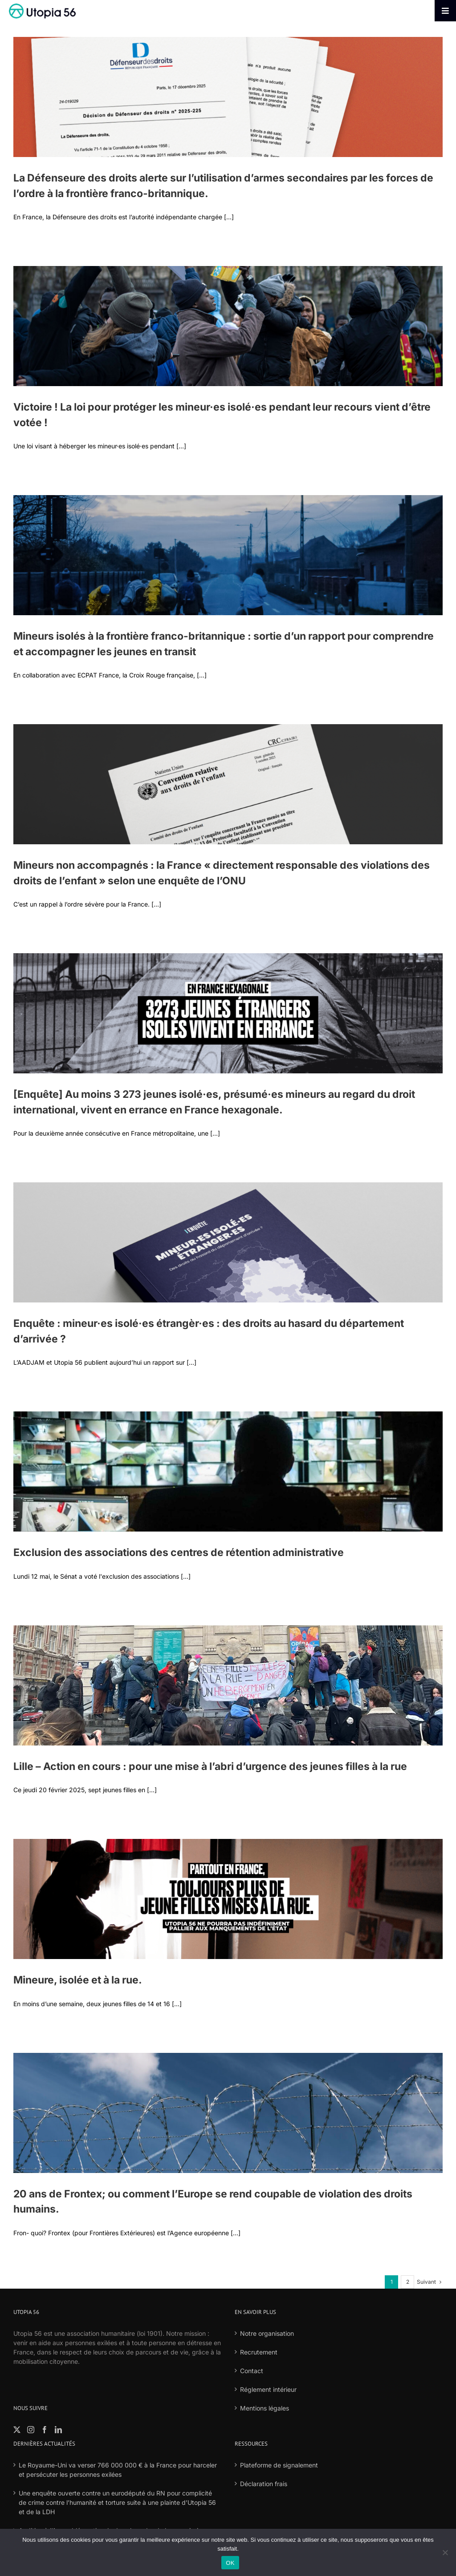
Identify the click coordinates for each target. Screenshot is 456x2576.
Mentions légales (264, 2408)
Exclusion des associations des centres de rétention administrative (178, 1552)
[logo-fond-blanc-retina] (42, 6)
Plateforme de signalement (279, 2465)
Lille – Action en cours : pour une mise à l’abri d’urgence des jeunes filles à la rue (210, 1766)
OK (230, 2563)
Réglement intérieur (268, 2389)
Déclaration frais (263, 2483)
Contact (251, 2370)
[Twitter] (16, 2429)
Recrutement (258, 2352)
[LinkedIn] (58, 2429)
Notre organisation (267, 2333)
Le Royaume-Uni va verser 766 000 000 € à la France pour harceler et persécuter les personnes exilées (118, 2469)
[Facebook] (44, 2429)
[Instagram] (30, 2429)
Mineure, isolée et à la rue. (77, 1980)
